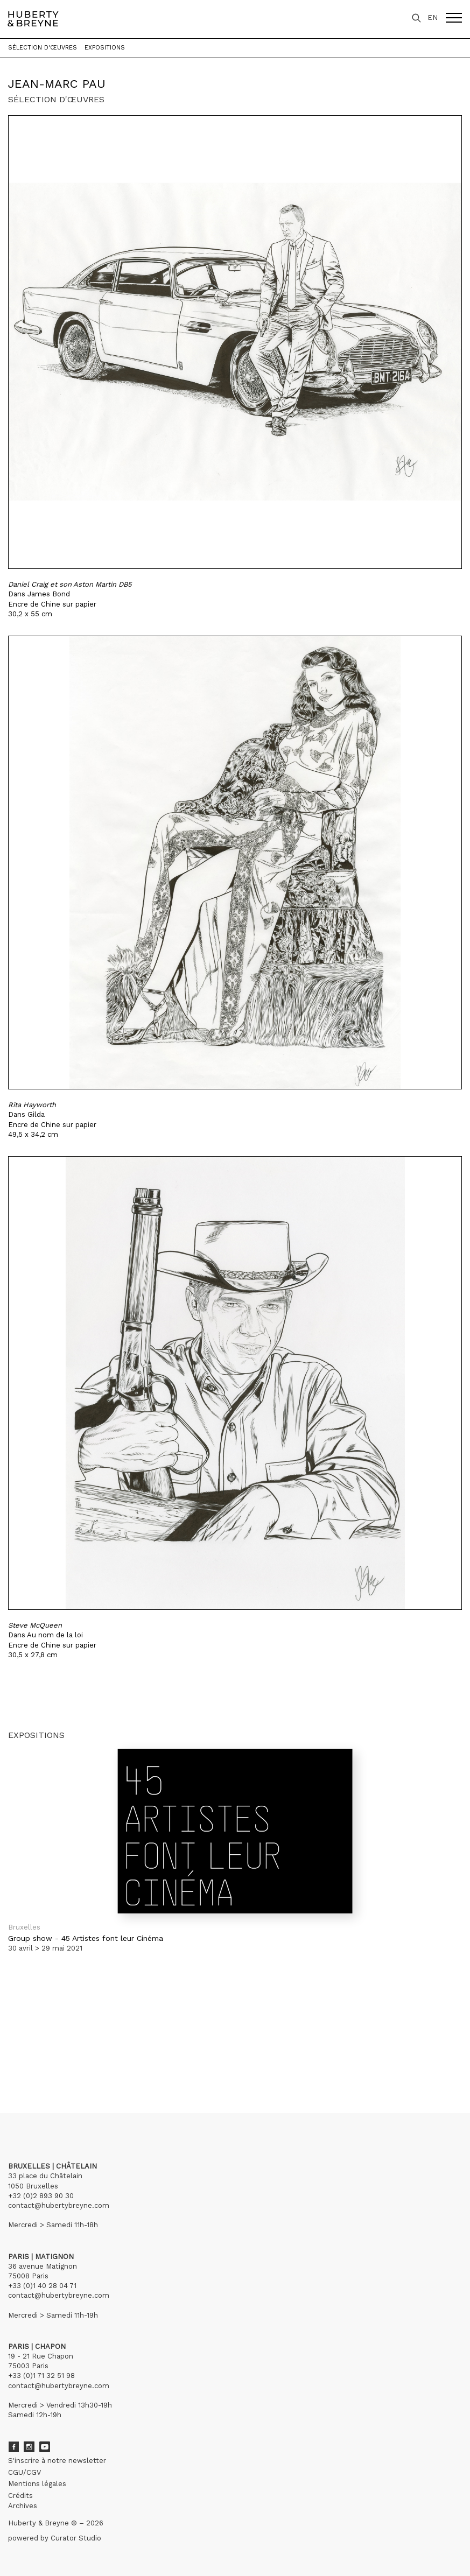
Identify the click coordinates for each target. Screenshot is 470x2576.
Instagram (29, 2446)
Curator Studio (76, 2538)
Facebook (13, 2446)
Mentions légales (37, 2484)
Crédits (20, 2495)
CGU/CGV (24, 2472)
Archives (22, 2506)
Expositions (105, 47)
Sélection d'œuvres (42, 47)
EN (432, 17)
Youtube (44, 2446)
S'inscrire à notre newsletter (57, 2461)
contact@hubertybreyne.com (58, 2205)
